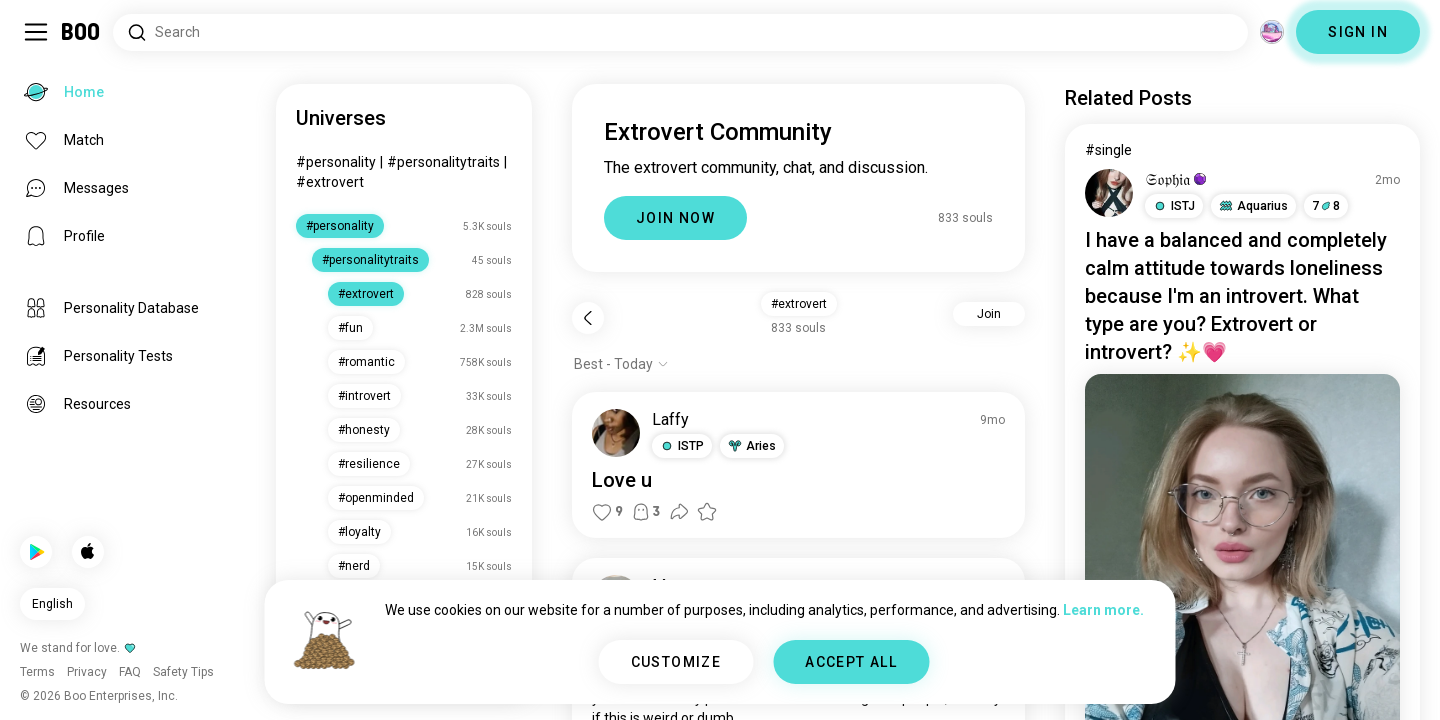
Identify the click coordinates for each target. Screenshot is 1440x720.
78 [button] (1326, 206)
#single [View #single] (1108, 150)
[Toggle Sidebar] (36, 32)
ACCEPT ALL (851, 662)
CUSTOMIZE (676, 662)
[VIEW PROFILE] (616, 433)
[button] (682, 446)
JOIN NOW (675, 218)
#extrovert (330, 182)
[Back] (588, 318)
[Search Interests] (680, 32)
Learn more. (1103, 610)
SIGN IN (1358, 32)
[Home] (81, 32)
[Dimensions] (1272, 32)
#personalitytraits (443, 162)
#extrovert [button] (799, 304)
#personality (336, 162)
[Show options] (621, 364)
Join (989, 314)
